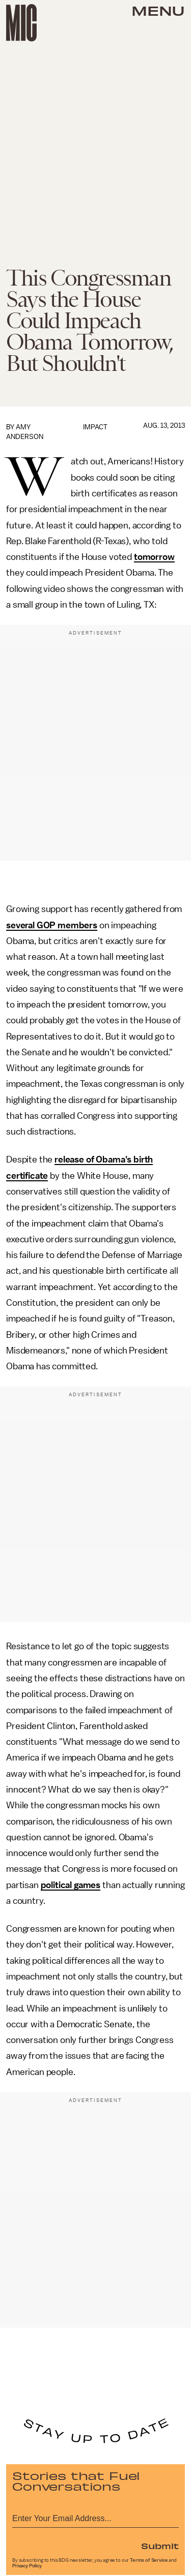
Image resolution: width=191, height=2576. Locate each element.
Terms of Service (149, 2560)
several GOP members (51, 925)
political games (71, 1885)
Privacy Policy (27, 2565)
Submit (160, 2545)
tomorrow (154, 556)
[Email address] (95, 2517)
